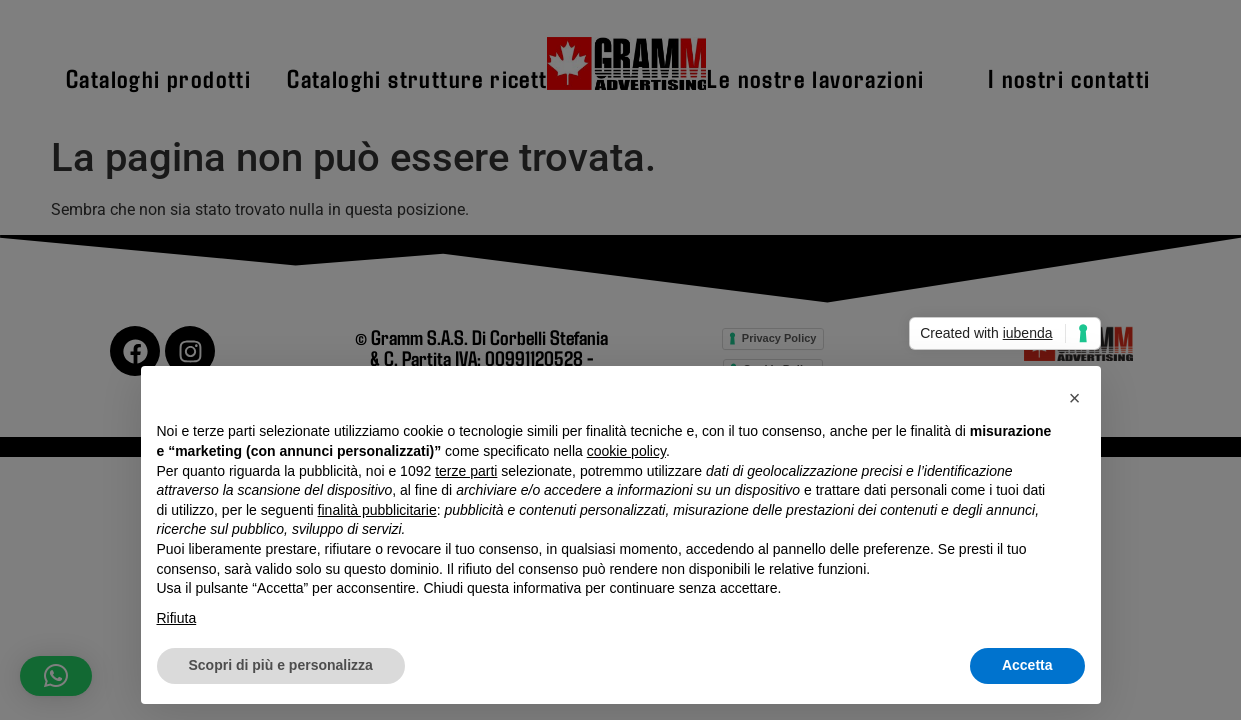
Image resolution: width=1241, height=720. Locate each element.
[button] (1075, 398)
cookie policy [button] (626, 451)
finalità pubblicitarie (377, 510)
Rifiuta (177, 618)
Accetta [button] (1027, 665)
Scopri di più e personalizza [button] (281, 665)
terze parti (466, 471)
